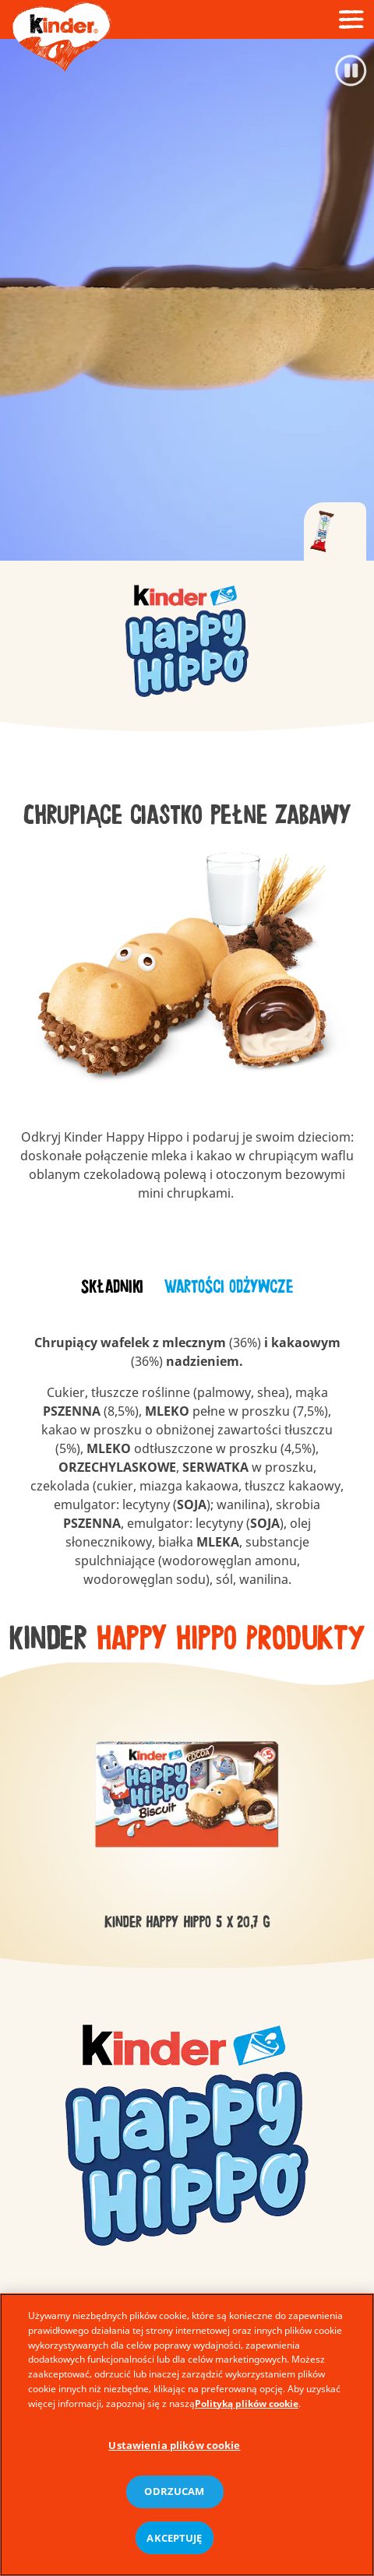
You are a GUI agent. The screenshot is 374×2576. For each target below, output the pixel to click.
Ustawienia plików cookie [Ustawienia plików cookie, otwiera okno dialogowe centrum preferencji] (174, 2453)
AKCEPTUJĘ (174, 2546)
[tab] (335, 531)
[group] (187, 637)
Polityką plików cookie (246, 2411)
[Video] (187, 300)
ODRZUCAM (174, 2500)
